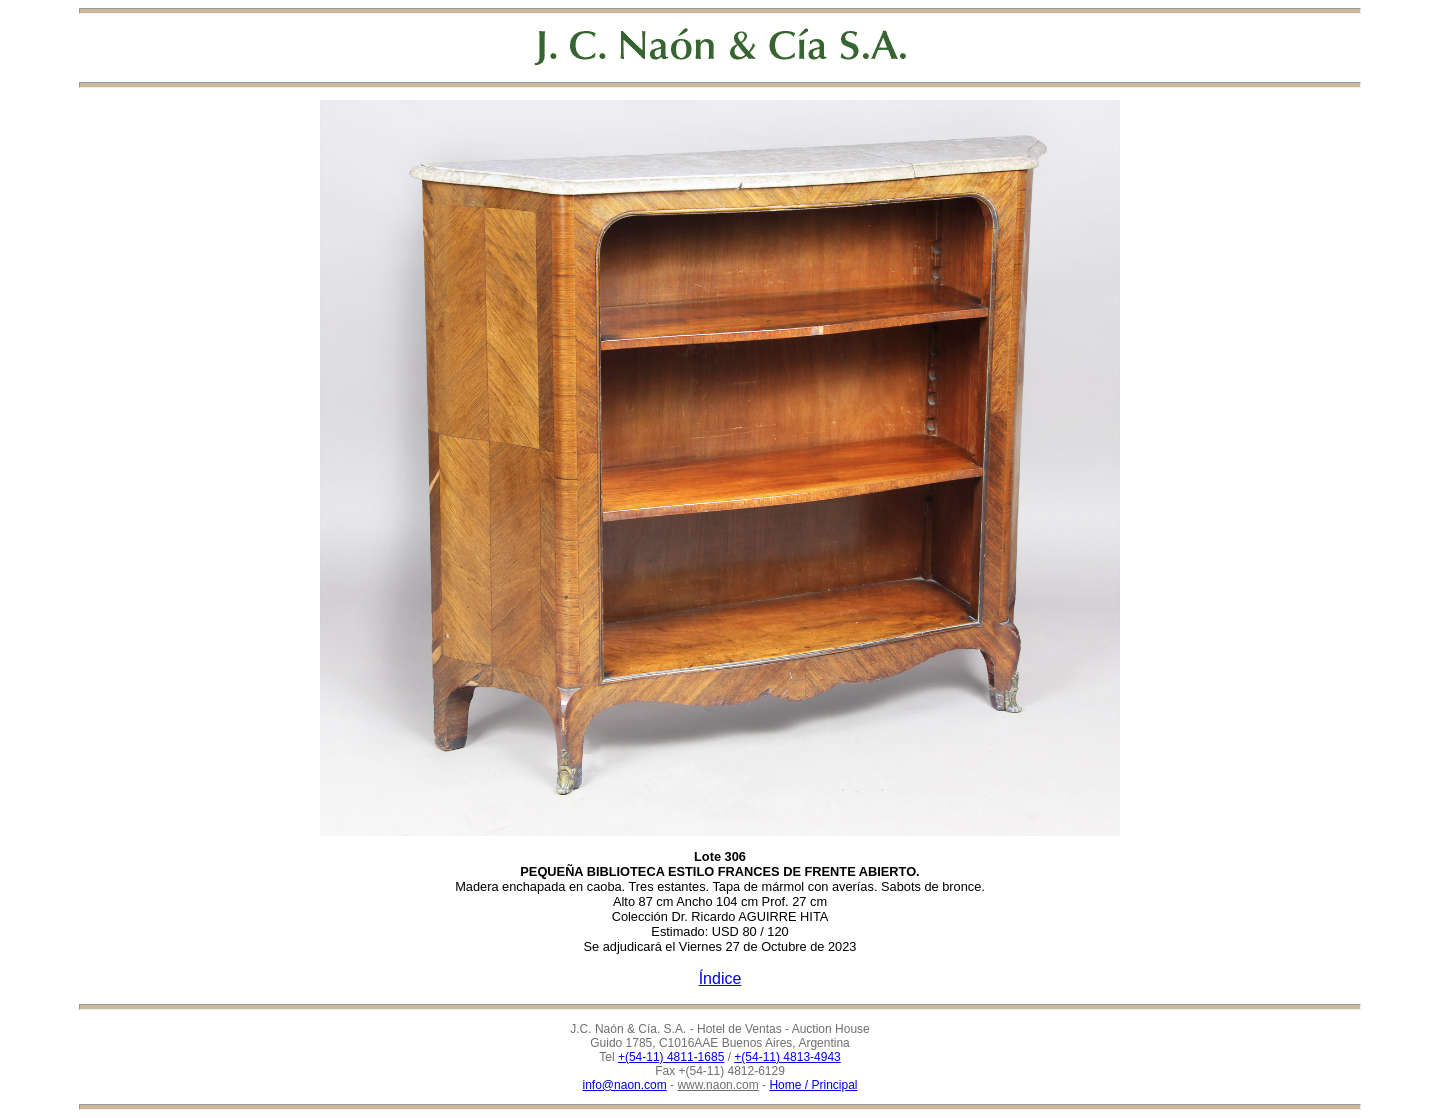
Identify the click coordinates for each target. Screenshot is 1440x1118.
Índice (720, 978)
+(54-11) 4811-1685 (671, 1057)
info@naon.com (625, 1085)
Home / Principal (813, 1085)
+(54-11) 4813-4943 (787, 1057)
